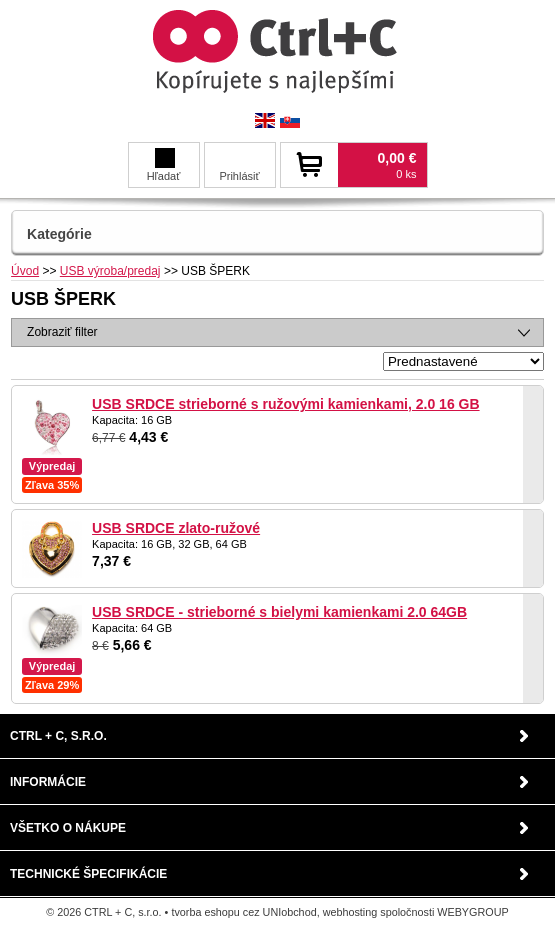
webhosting (350, 912)
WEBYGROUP (472, 912)
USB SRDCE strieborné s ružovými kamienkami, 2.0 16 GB (285, 404)
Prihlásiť (239, 176)
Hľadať (164, 165)
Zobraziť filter (62, 332)
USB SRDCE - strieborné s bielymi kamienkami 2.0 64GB (279, 612)
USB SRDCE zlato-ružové (176, 528)
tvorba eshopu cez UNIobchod (243, 912)
